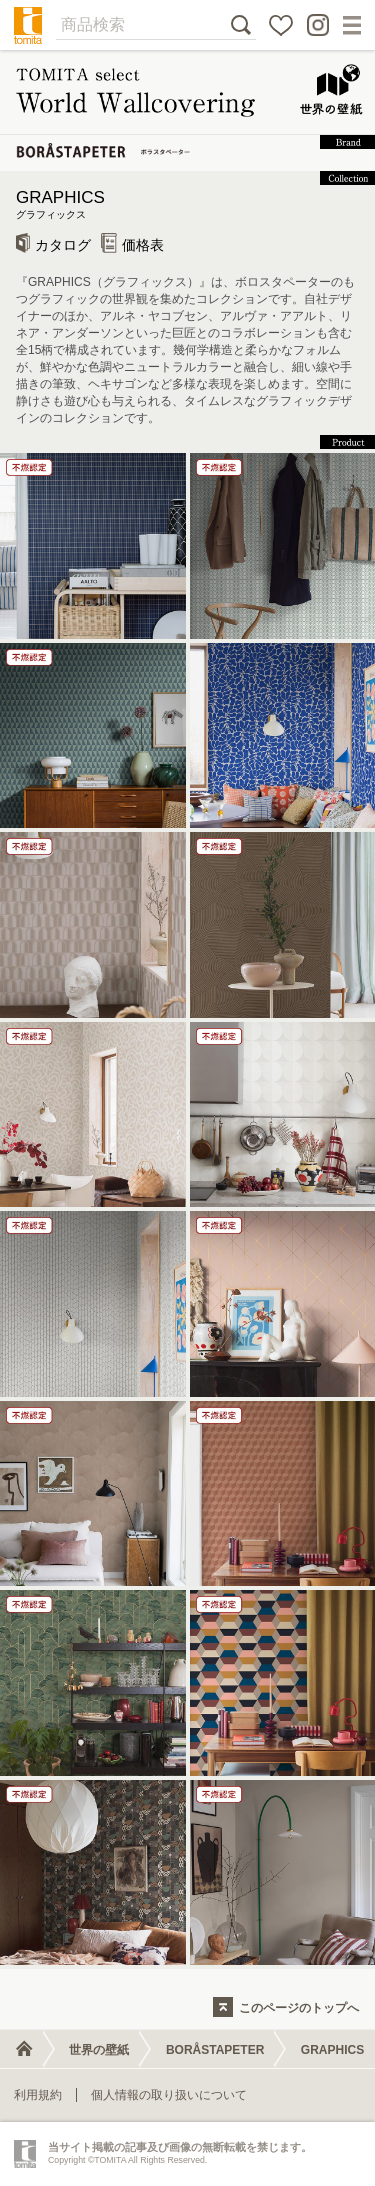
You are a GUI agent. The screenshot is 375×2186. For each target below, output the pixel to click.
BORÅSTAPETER (215, 2050)
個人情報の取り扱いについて (169, 2095)
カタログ (53, 245)
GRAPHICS (187, 205)
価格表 (133, 245)
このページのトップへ (299, 2008)
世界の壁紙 (99, 2050)
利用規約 (38, 2095)
